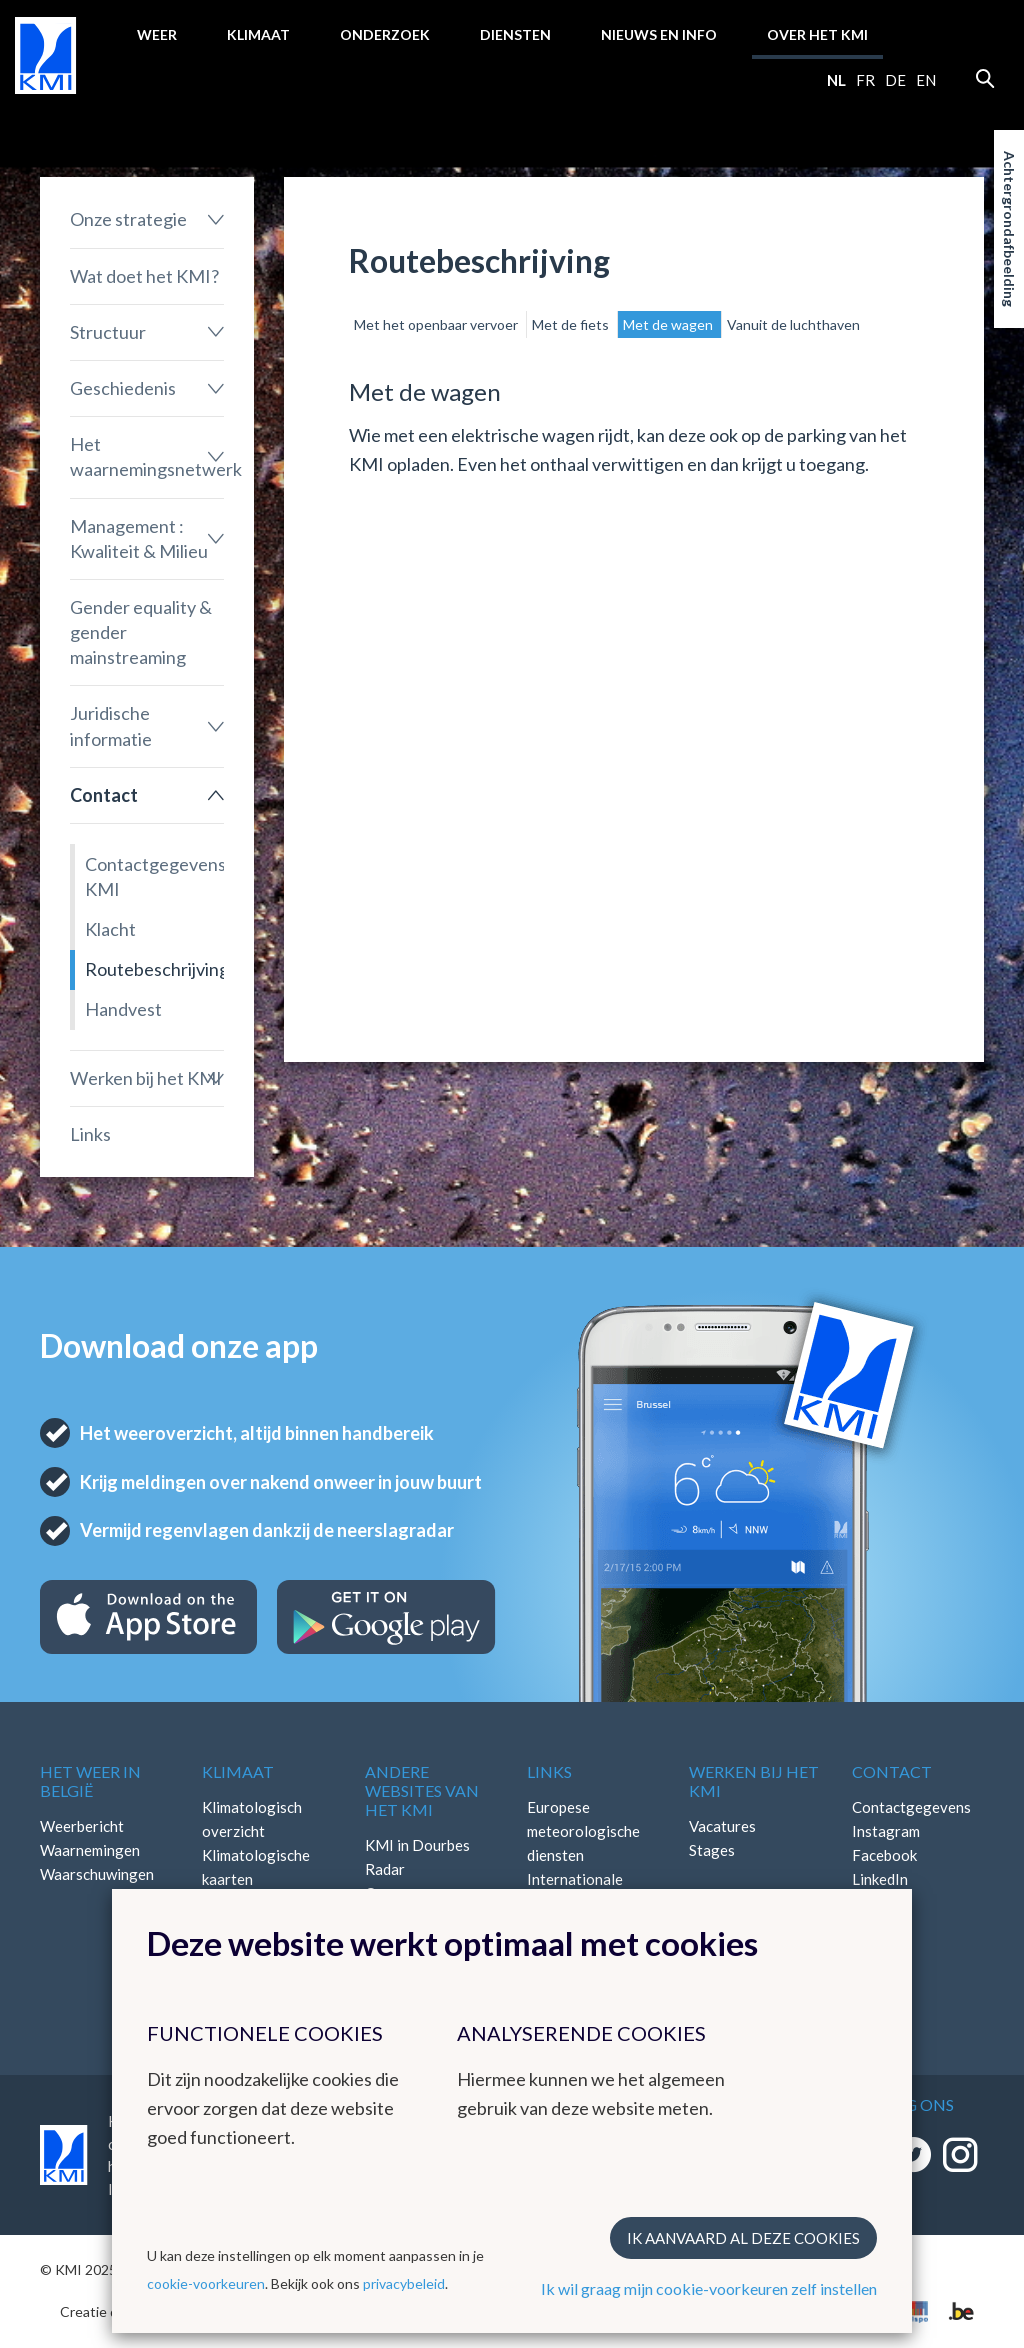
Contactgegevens (911, 1807)
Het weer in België (90, 1781)
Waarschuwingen (97, 1874)
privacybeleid (404, 2283)
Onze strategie (128, 219)
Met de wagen (669, 324)
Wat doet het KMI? (144, 276)
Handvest (123, 1009)
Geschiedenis (123, 388)
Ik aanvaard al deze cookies (743, 2238)
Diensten (515, 34)
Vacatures (722, 1826)
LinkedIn (880, 1879)
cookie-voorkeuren (206, 2283)
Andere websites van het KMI (422, 1790)
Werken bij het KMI (146, 1078)
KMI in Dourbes (417, 1845)
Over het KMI (817, 34)
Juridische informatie (111, 725)
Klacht (110, 929)
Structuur (108, 332)
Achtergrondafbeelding (1009, 229)
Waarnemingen (90, 1850)
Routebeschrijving (154, 969)
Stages (712, 1850)
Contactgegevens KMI (154, 876)
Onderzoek (385, 34)
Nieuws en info (659, 34)
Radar (385, 1869)
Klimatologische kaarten (256, 1867)
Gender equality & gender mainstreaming (141, 632)
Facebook (884, 1855)
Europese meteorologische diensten (583, 1831)
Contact (104, 795)
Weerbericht (82, 1826)
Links (90, 1134)
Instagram (886, 1831)
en (926, 80)
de (895, 80)
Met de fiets (572, 324)
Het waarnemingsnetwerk (147, 456)
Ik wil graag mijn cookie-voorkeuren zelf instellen (709, 2288)
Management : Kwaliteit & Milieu (139, 538)
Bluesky (878, 1903)
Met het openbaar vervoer (437, 324)
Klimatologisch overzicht (252, 1819)
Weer (157, 34)
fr (865, 80)
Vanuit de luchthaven (793, 324)
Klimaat (258, 34)
